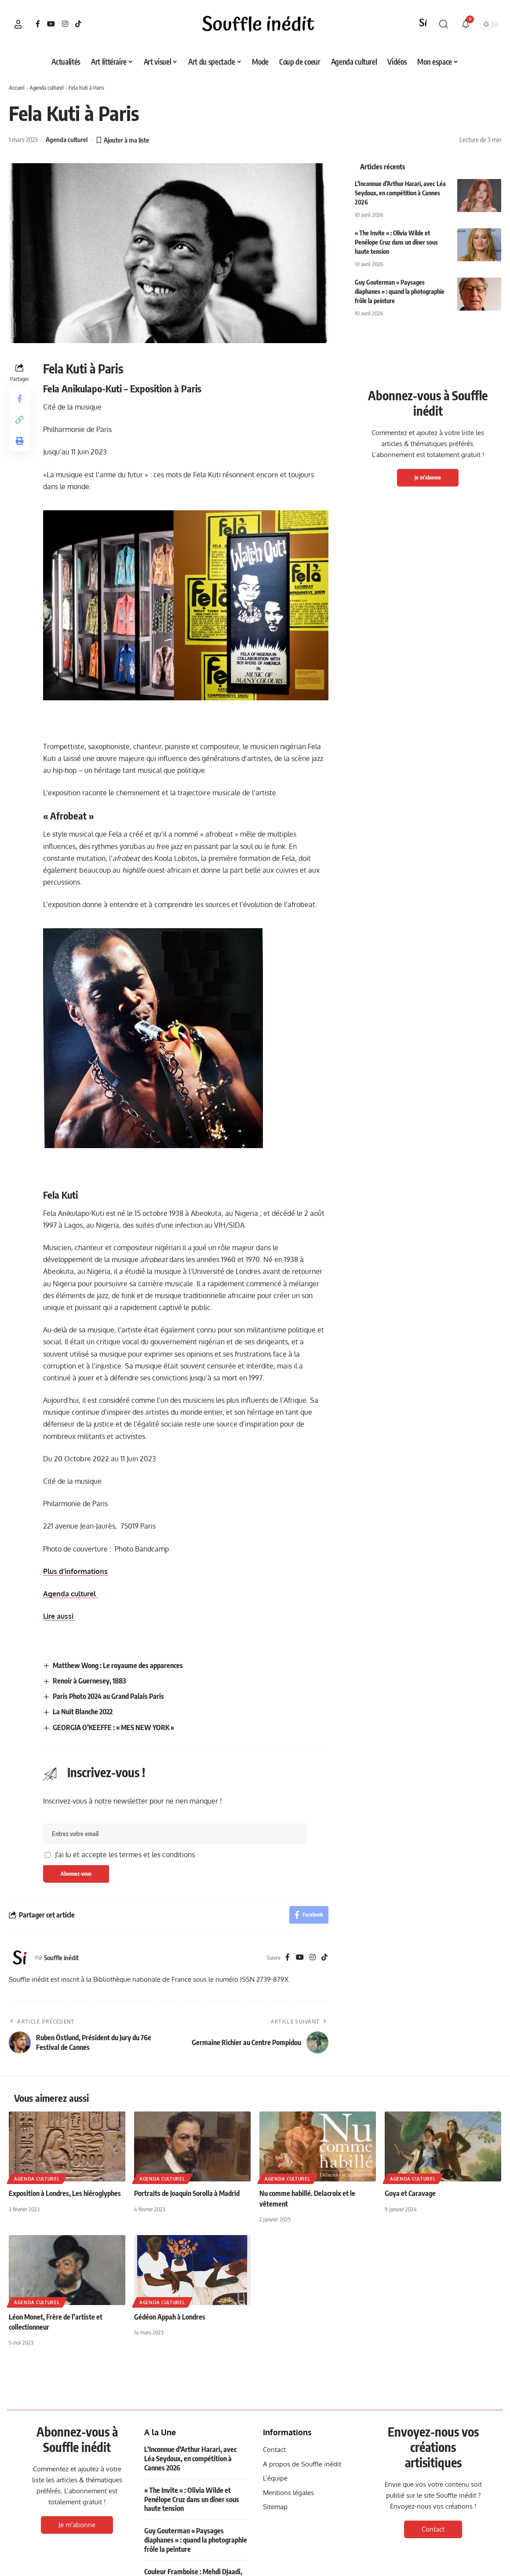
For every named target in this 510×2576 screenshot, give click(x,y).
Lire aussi (59, 1616)
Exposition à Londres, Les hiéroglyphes (65, 2193)
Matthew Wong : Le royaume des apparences (118, 1665)
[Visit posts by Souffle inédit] (20, 1958)
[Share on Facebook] (19, 398)
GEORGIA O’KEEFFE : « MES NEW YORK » (113, 1727)
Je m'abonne (428, 477)
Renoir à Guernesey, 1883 (89, 1680)
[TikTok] (78, 24)
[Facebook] (37, 24)
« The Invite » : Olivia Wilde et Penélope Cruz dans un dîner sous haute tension (396, 242)
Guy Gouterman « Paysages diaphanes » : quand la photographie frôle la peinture (399, 291)
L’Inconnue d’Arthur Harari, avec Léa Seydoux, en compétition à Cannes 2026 (400, 193)
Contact (433, 2529)
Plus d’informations (75, 1571)
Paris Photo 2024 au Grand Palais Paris (108, 1696)
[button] (18, 24)
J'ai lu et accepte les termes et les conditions (125, 1854)
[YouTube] (51, 24)
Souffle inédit (61, 1957)
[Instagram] (65, 24)
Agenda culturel (46, 87)
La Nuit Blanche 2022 (83, 1711)
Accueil (17, 87)
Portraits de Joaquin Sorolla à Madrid (187, 2193)
